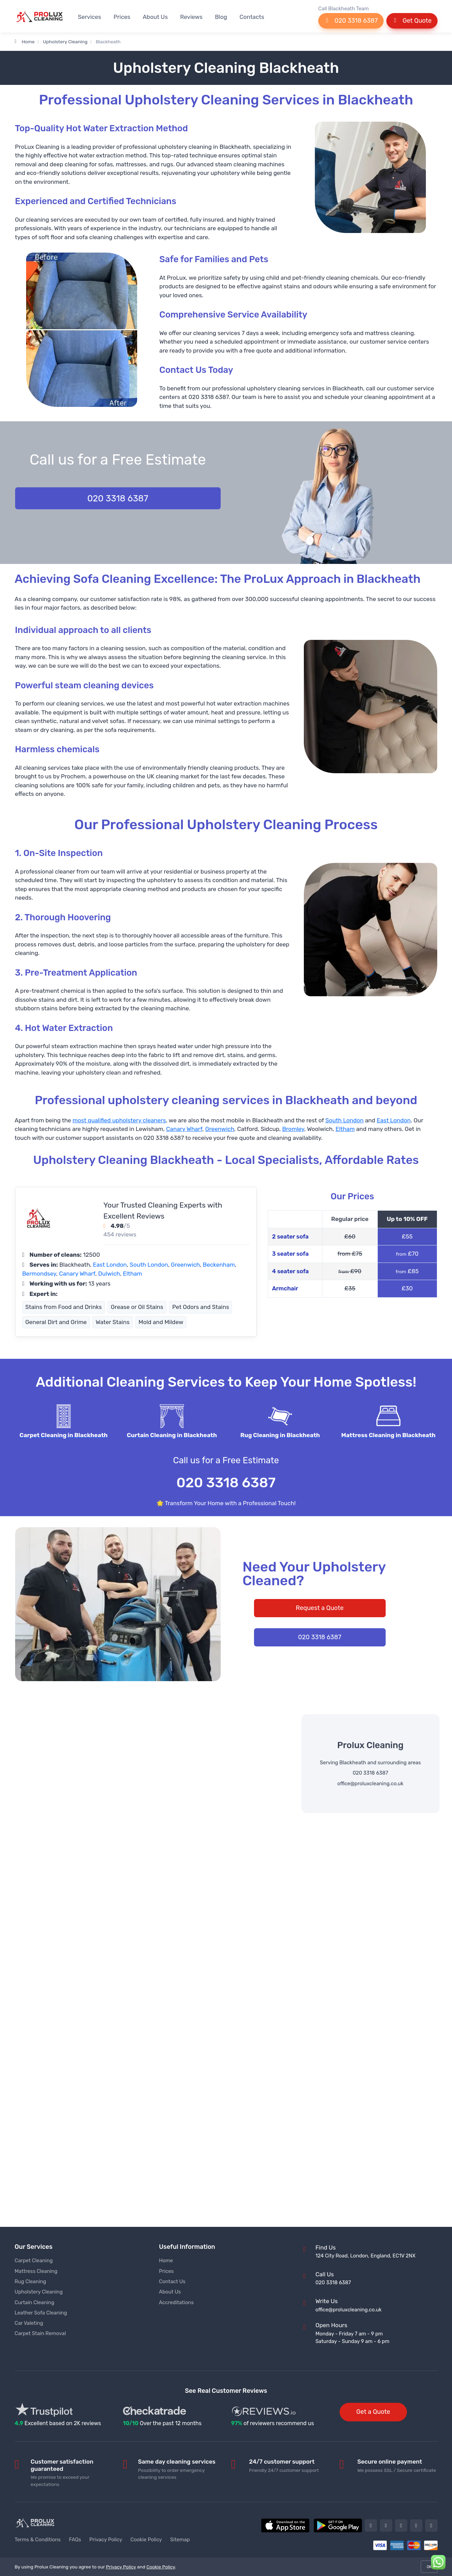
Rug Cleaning (30, 2281)
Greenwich (219, 1128)
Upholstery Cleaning (65, 41)
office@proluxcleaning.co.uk (370, 1783)
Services (89, 16)
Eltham (345, 1128)
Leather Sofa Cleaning (41, 2313)
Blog (221, 16)
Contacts (252, 16)
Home (25, 41)
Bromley (293, 1128)
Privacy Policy (105, 2539)
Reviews (191, 16)
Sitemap (180, 2539)
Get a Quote (373, 2412)
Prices (121, 16)
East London (394, 1120)
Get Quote (412, 20)
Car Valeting (29, 2323)
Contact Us (172, 2281)
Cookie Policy (146, 2539)
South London (344, 1120)
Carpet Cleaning (34, 2260)
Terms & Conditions (38, 2539)
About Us (155, 16)
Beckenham (219, 1264)
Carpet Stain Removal (40, 2333)
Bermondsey (39, 1273)
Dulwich (109, 1273)
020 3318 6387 (351, 20)
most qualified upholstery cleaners (119, 1120)
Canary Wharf (184, 1128)
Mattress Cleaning (36, 2271)
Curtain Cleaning (34, 2302)
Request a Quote (319, 1608)
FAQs (75, 2539)
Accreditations (176, 2302)
